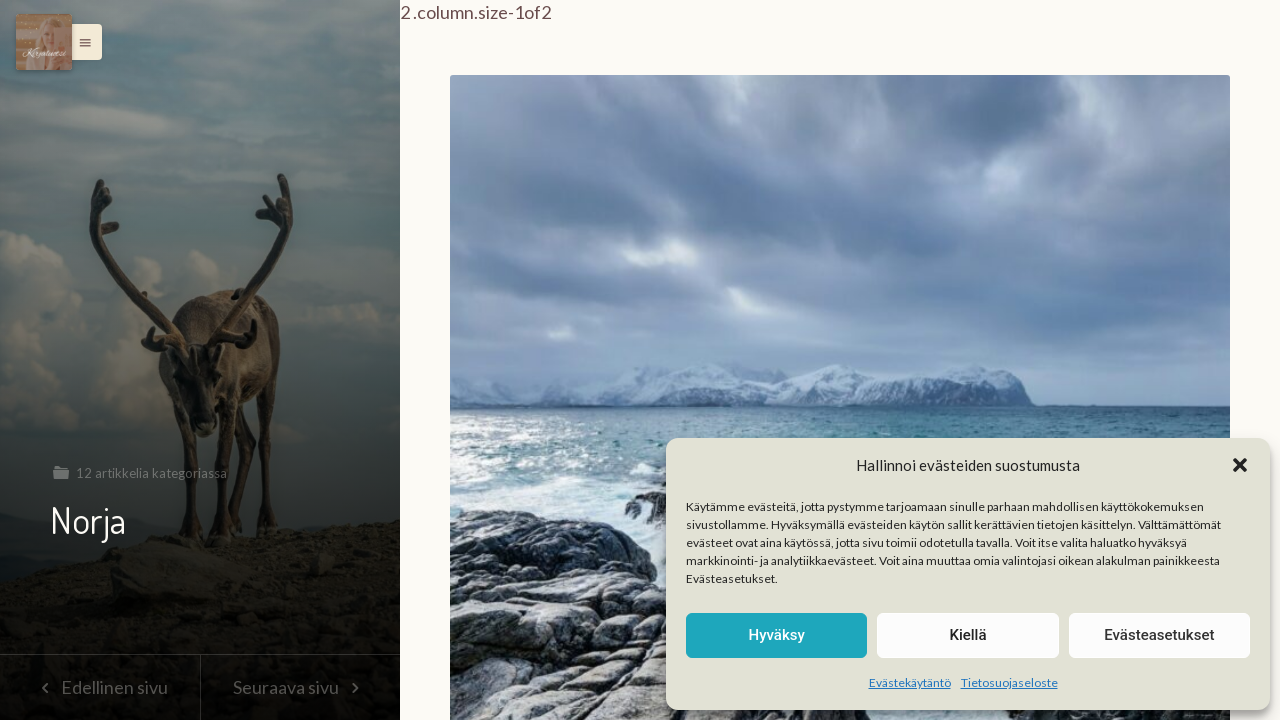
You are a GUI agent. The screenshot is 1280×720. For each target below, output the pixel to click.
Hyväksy (777, 635)
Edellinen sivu (99, 687)
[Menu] (44, 42)
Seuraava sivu (300, 687)
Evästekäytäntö (910, 682)
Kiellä (967, 635)
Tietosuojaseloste (1009, 682)
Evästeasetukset (1159, 635)
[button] (1240, 465)
